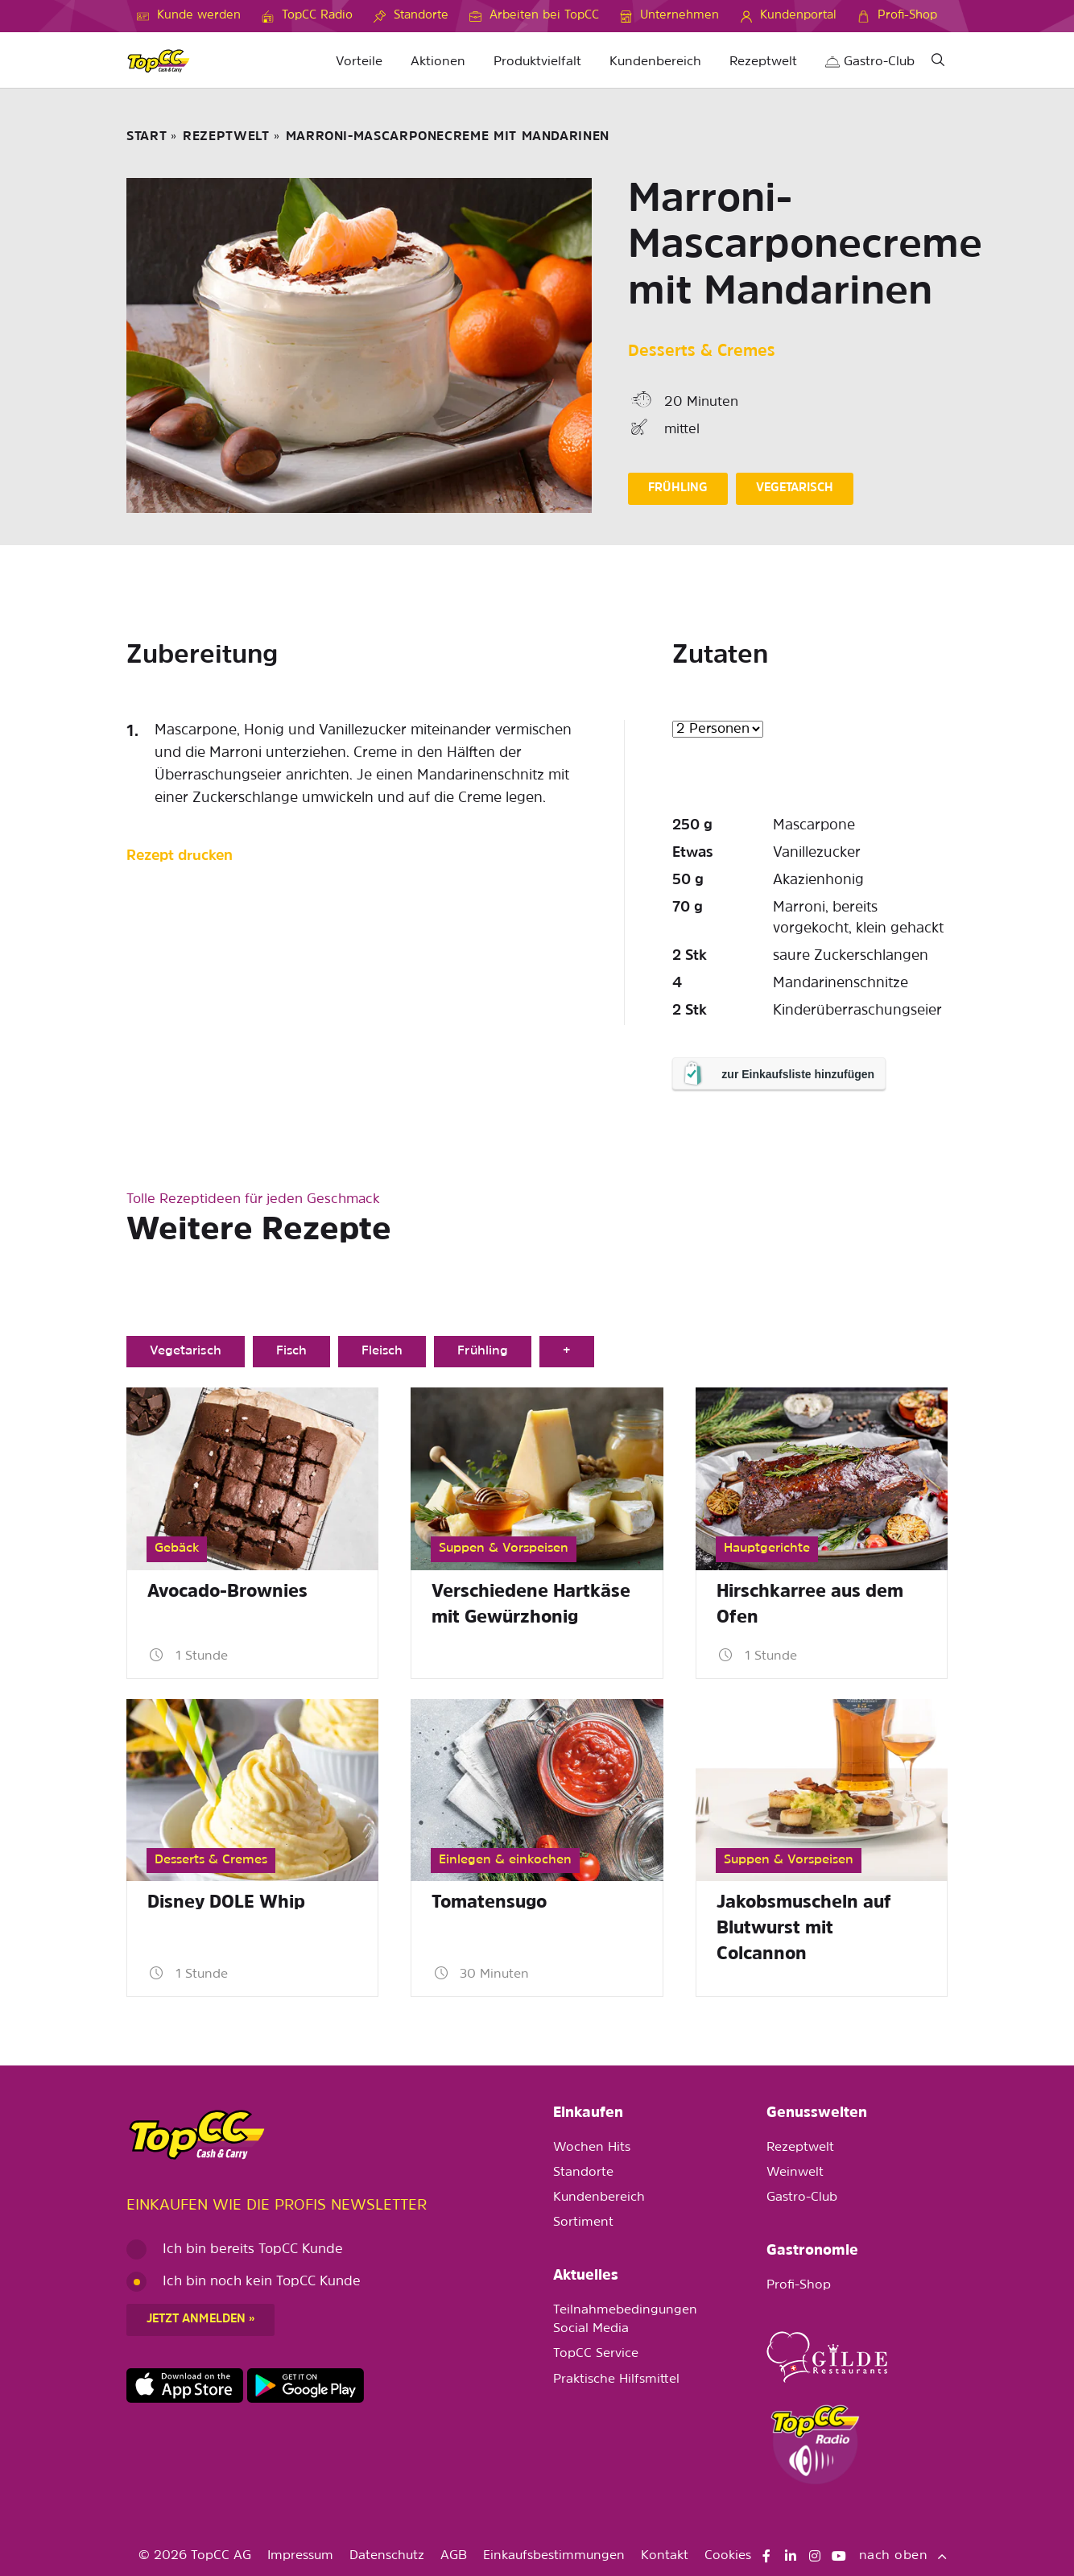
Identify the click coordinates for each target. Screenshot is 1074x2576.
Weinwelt (795, 2172)
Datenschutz (386, 2555)
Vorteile (359, 62)
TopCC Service (595, 2353)
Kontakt (664, 2555)
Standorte (583, 2172)
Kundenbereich (655, 62)
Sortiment (583, 2222)
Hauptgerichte (767, 1548)
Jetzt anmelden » (200, 2319)
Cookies (727, 2555)
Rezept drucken (179, 856)
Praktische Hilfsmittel (616, 2379)
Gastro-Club (870, 62)
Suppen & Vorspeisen (503, 1548)
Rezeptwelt (763, 62)
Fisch (291, 1351)
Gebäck (177, 1548)
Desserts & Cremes (701, 352)
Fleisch (382, 1351)
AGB (453, 2555)
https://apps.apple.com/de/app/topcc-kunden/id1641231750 (184, 2386)
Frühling (482, 1351)
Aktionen (438, 62)
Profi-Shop (798, 2285)
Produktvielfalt (537, 62)
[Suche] (937, 62)
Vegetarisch (185, 1351)
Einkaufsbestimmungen (554, 2555)
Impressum (300, 2555)
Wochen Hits (591, 2147)
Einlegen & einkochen (505, 1860)
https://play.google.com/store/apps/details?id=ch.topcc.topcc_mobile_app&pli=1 (305, 2386)
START (146, 136)
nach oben (903, 2555)
